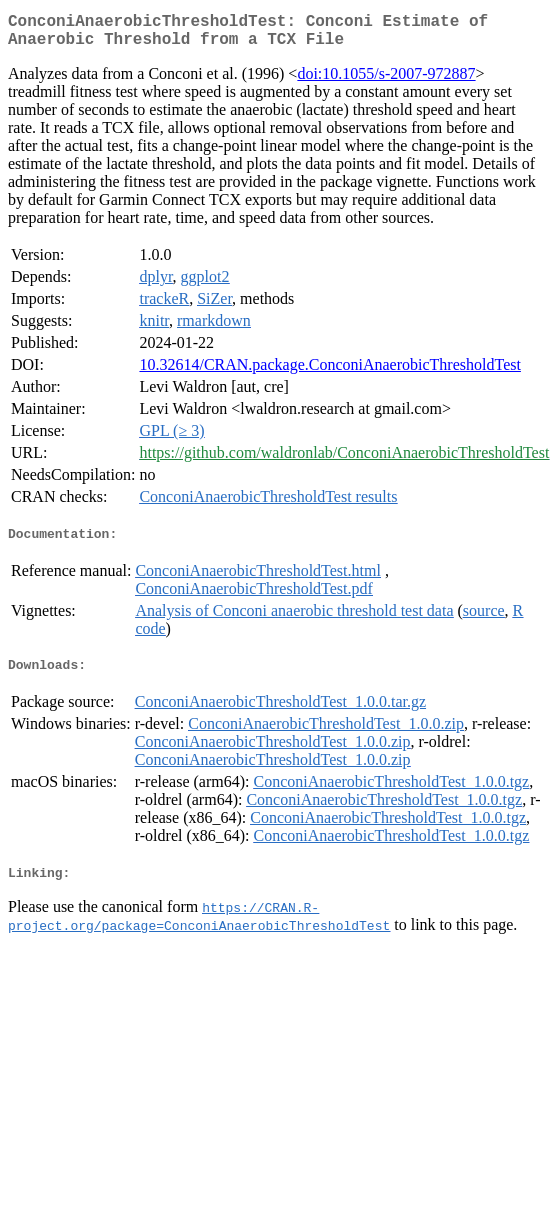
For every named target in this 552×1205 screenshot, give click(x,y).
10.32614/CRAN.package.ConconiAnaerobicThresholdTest (329, 372)
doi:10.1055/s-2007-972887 (386, 81)
